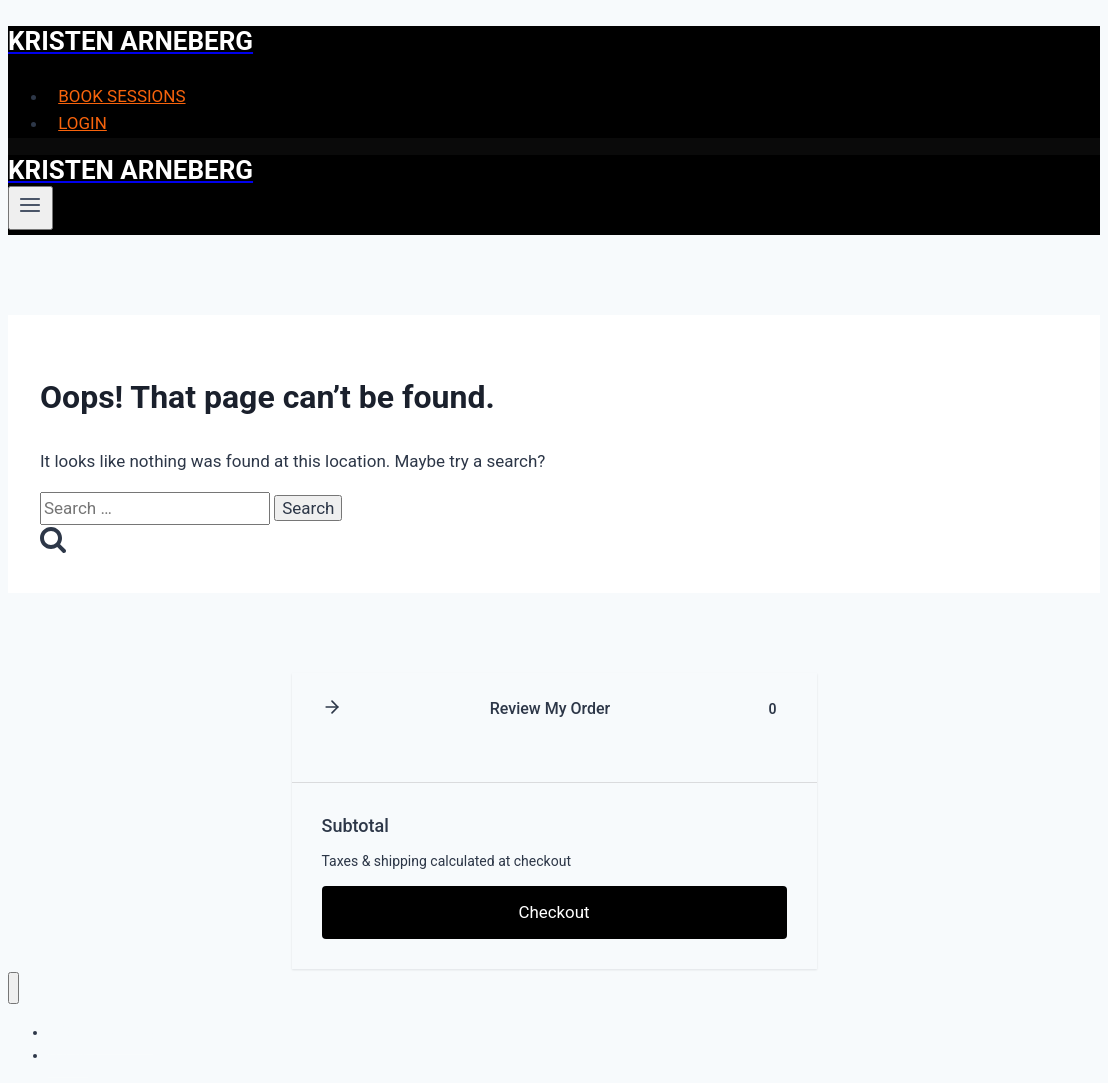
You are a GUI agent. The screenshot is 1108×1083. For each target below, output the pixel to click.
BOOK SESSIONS (121, 96)
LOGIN (82, 123)
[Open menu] (30, 208)
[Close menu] (13, 988)
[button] (332, 708)
